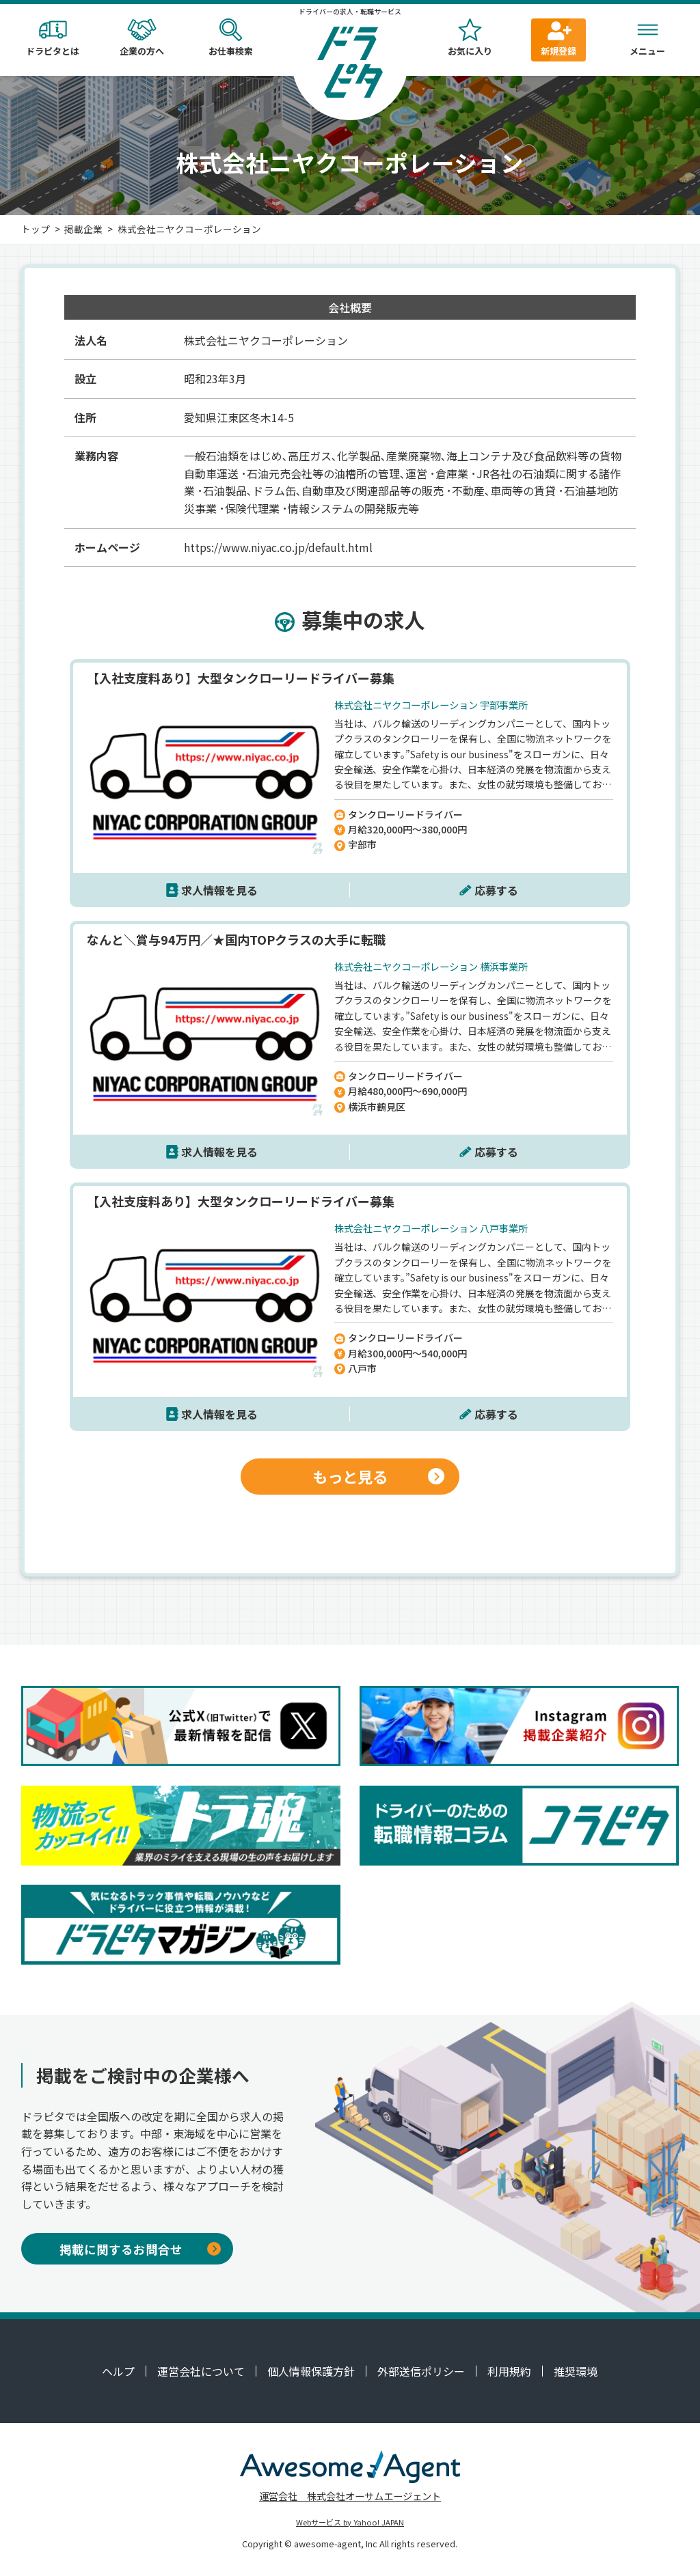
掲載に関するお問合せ (140, 2249)
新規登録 (558, 37)
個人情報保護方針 (311, 2371)
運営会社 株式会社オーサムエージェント (350, 2496)
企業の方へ (141, 37)
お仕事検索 (230, 37)
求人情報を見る (219, 890)
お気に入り (469, 37)
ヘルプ (118, 2371)
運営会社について (201, 2371)
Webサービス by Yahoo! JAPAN (350, 2522)
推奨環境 (575, 2371)
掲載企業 (83, 229)
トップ (35, 229)
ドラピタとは (52, 37)
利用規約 (509, 2371)
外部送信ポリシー (421, 2371)
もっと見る (378, 1476)
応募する (496, 890)
